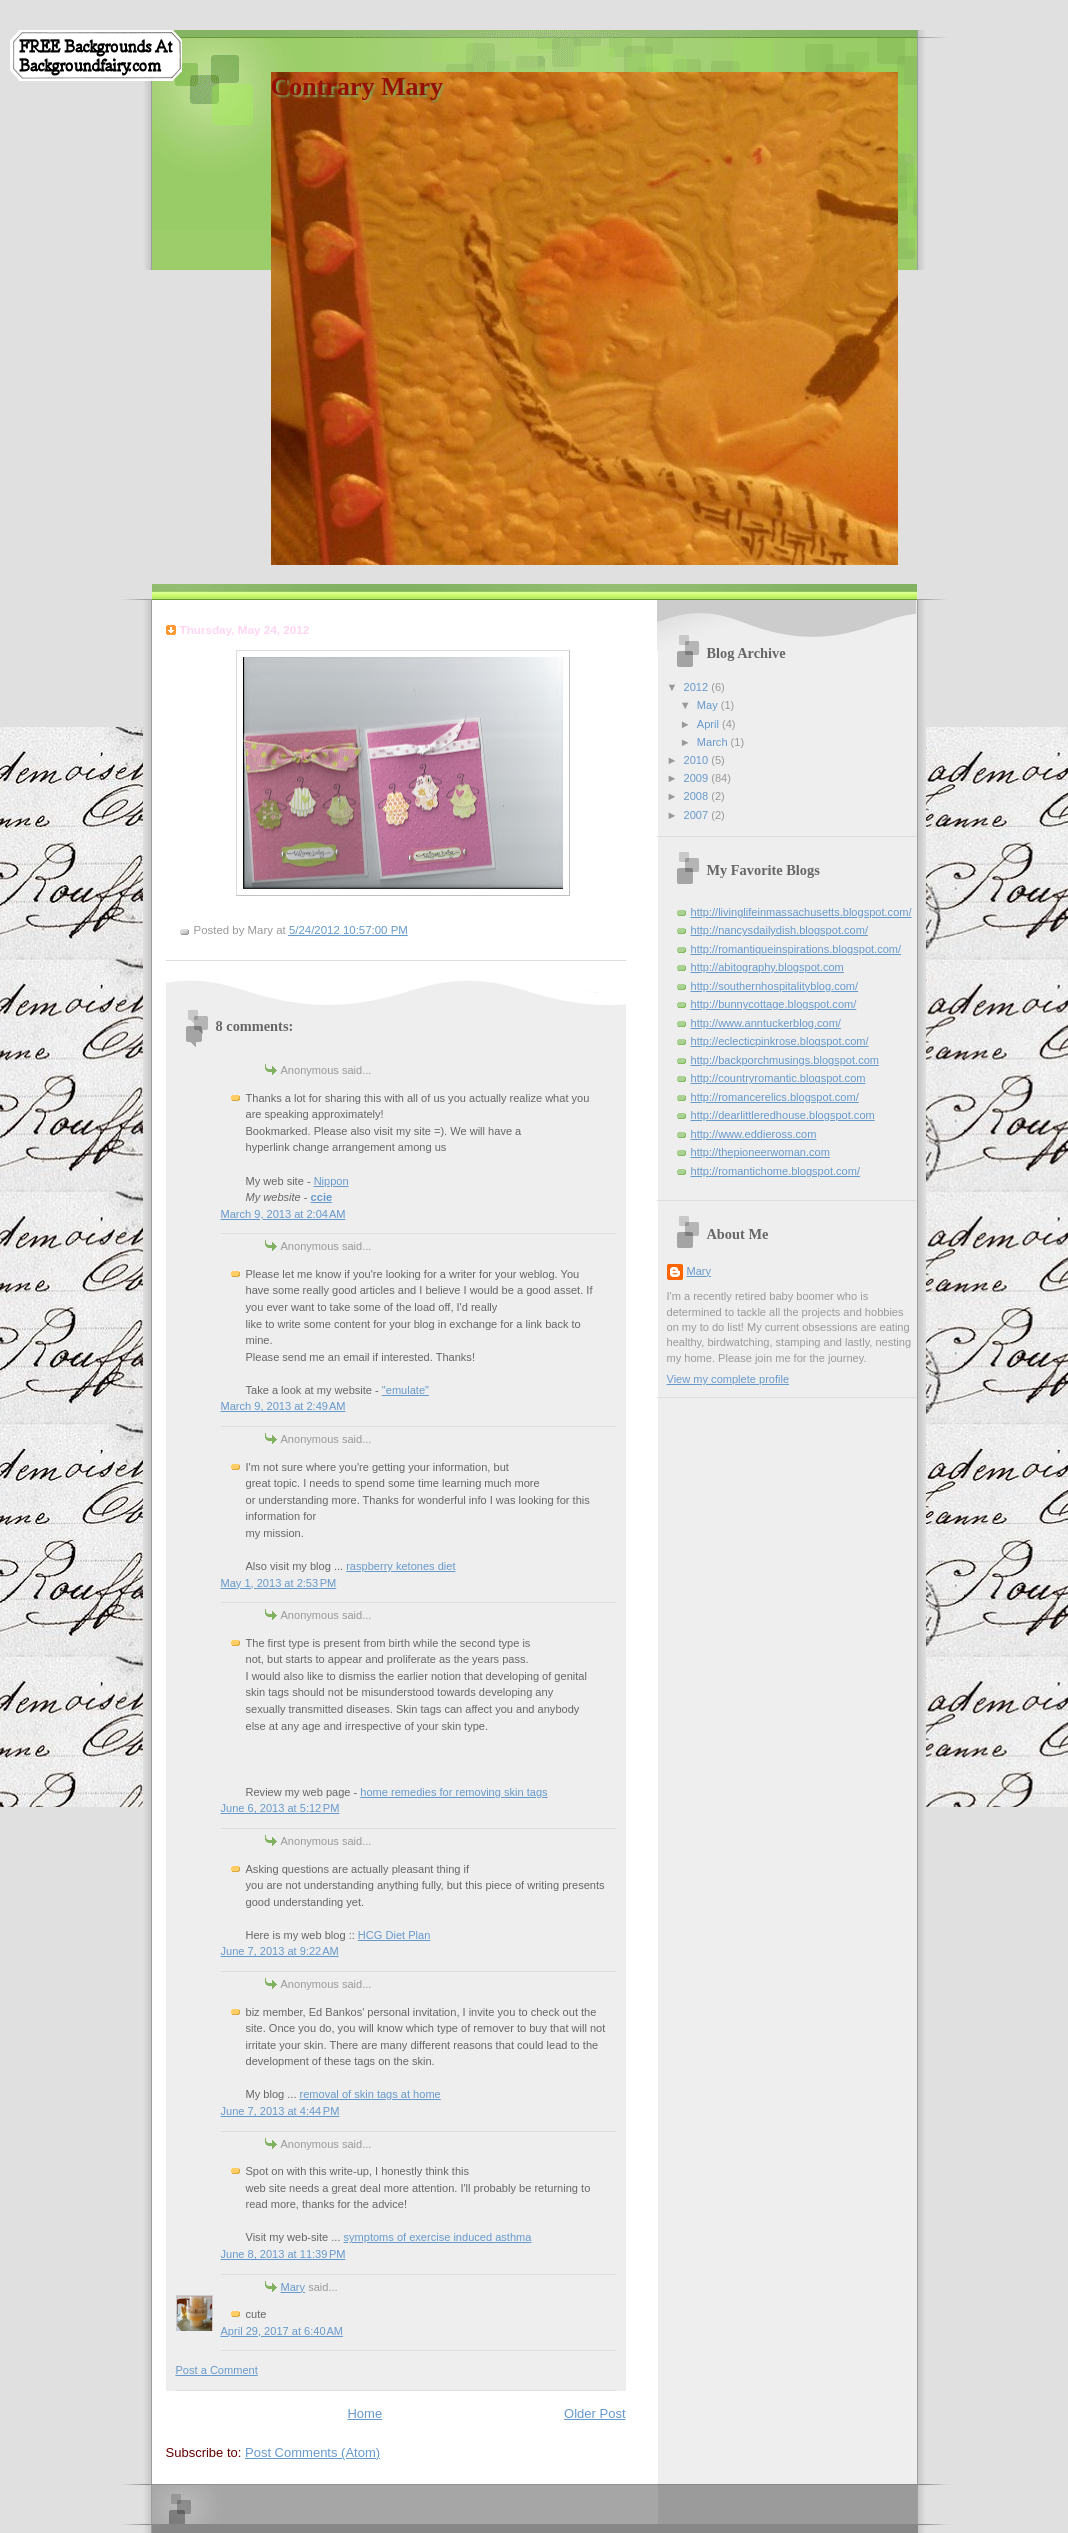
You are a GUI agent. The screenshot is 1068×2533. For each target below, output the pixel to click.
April (709, 724)
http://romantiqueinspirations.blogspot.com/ (796, 949)
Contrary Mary (357, 86)
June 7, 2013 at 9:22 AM (280, 1951)
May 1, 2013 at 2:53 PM (279, 1583)
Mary (293, 2287)
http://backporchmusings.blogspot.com (785, 1060)
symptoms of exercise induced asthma (438, 2237)
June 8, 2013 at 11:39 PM (283, 2254)
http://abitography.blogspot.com (767, 967)
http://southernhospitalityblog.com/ (775, 986)
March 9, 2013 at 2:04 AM (283, 1214)
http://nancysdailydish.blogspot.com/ (779, 930)
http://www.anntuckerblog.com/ (766, 1023)
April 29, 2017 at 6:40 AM (282, 2331)
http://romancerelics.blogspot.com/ (775, 1097)
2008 (698, 796)
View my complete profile (728, 1379)
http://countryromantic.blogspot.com (778, 1078)
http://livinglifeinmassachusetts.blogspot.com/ (801, 912)
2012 (698, 687)
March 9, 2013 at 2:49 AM (283, 1406)
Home (364, 2413)
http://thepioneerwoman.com (760, 1152)
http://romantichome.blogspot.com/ (775, 1171)
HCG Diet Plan (394, 1935)
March (714, 742)
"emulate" (405, 1390)
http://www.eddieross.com (754, 1134)
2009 (698, 778)
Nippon (331, 1181)
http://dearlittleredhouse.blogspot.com (783, 1115)
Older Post (594, 2413)
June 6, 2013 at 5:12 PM (280, 1808)
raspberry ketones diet (400, 1566)
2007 (698, 815)
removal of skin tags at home (370, 2094)
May (709, 705)
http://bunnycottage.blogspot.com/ (774, 1004)
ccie (322, 1197)
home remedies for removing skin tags (453, 1792)
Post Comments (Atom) (312, 2452)
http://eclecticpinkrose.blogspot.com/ (780, 1041)
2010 (698, 760)
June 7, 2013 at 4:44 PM (280, 2111)
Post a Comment (217, 2370)
